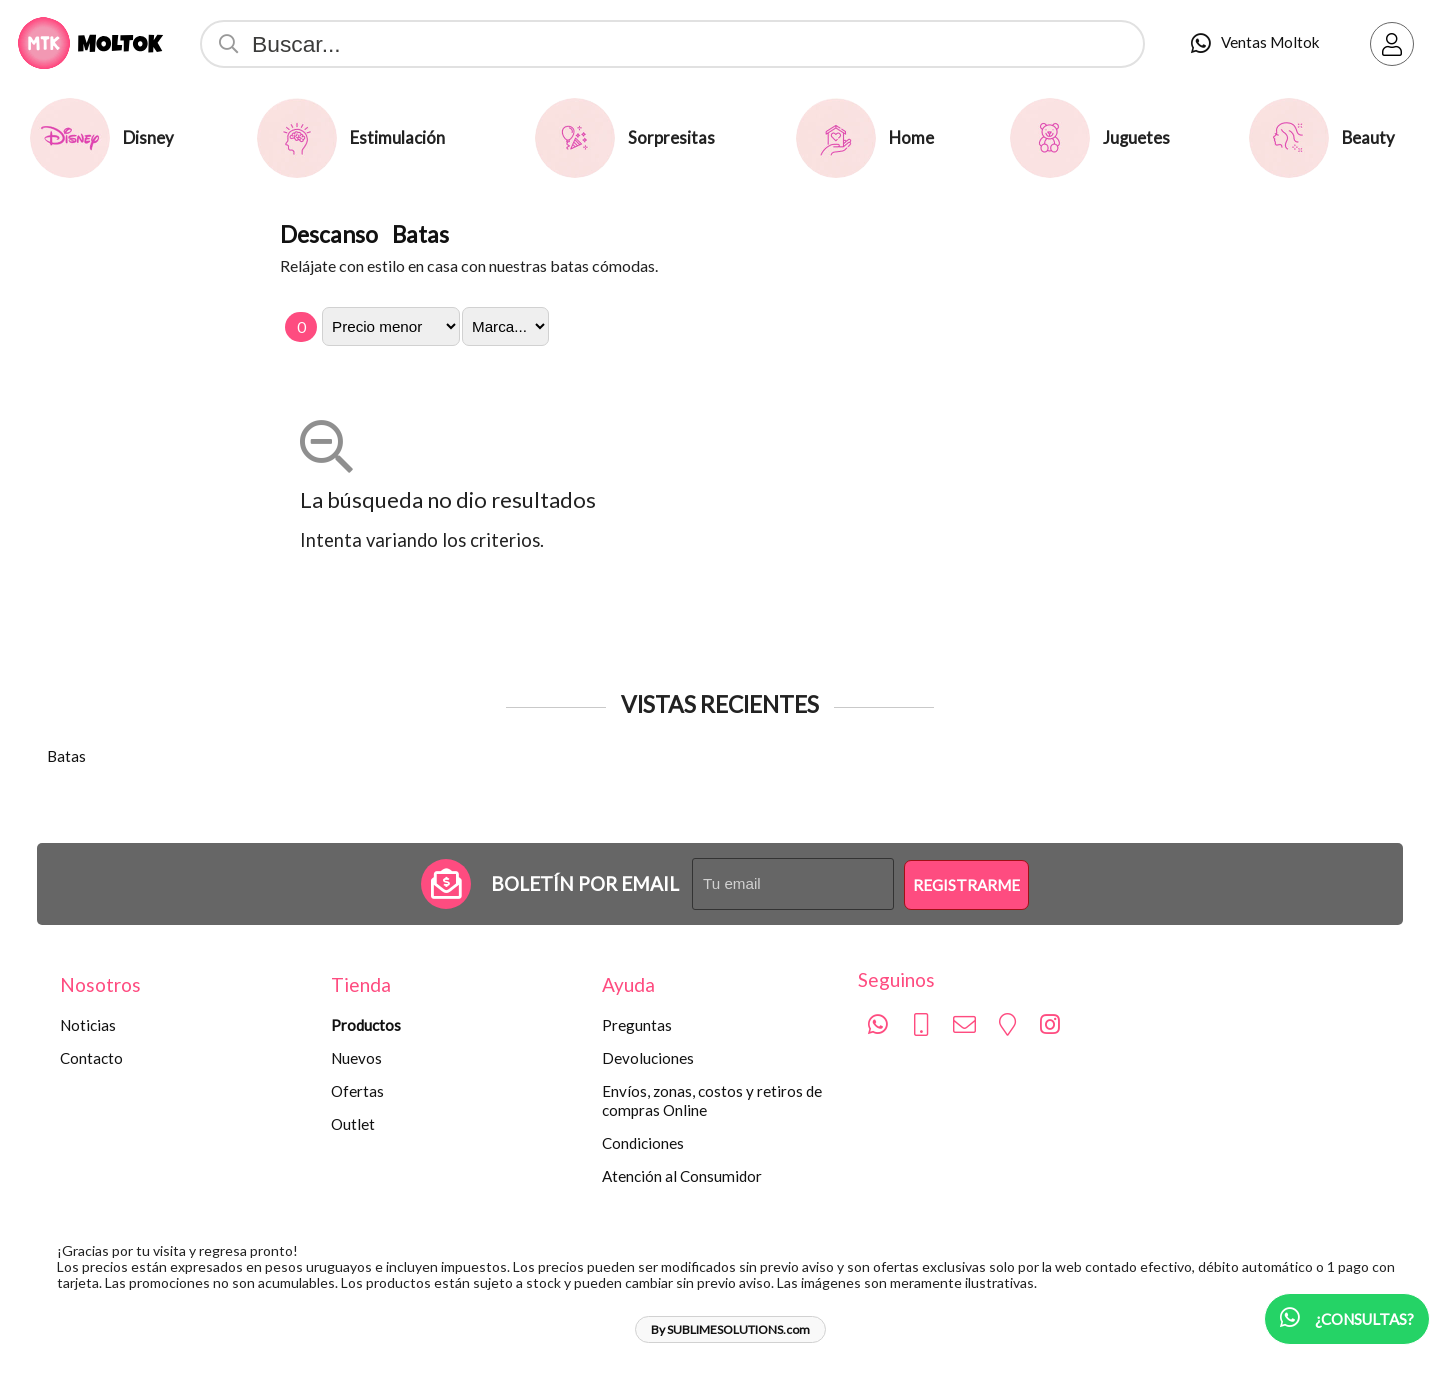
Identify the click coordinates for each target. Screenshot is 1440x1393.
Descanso (329, 234)
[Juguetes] (1050, 138)
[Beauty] (1289, 138)
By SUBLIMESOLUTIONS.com (730, 1329)
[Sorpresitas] (575, 138)
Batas (420, 234)
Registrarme (966, 885)
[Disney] (70, 138)
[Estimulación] (297, 138)
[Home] (836, 138)
